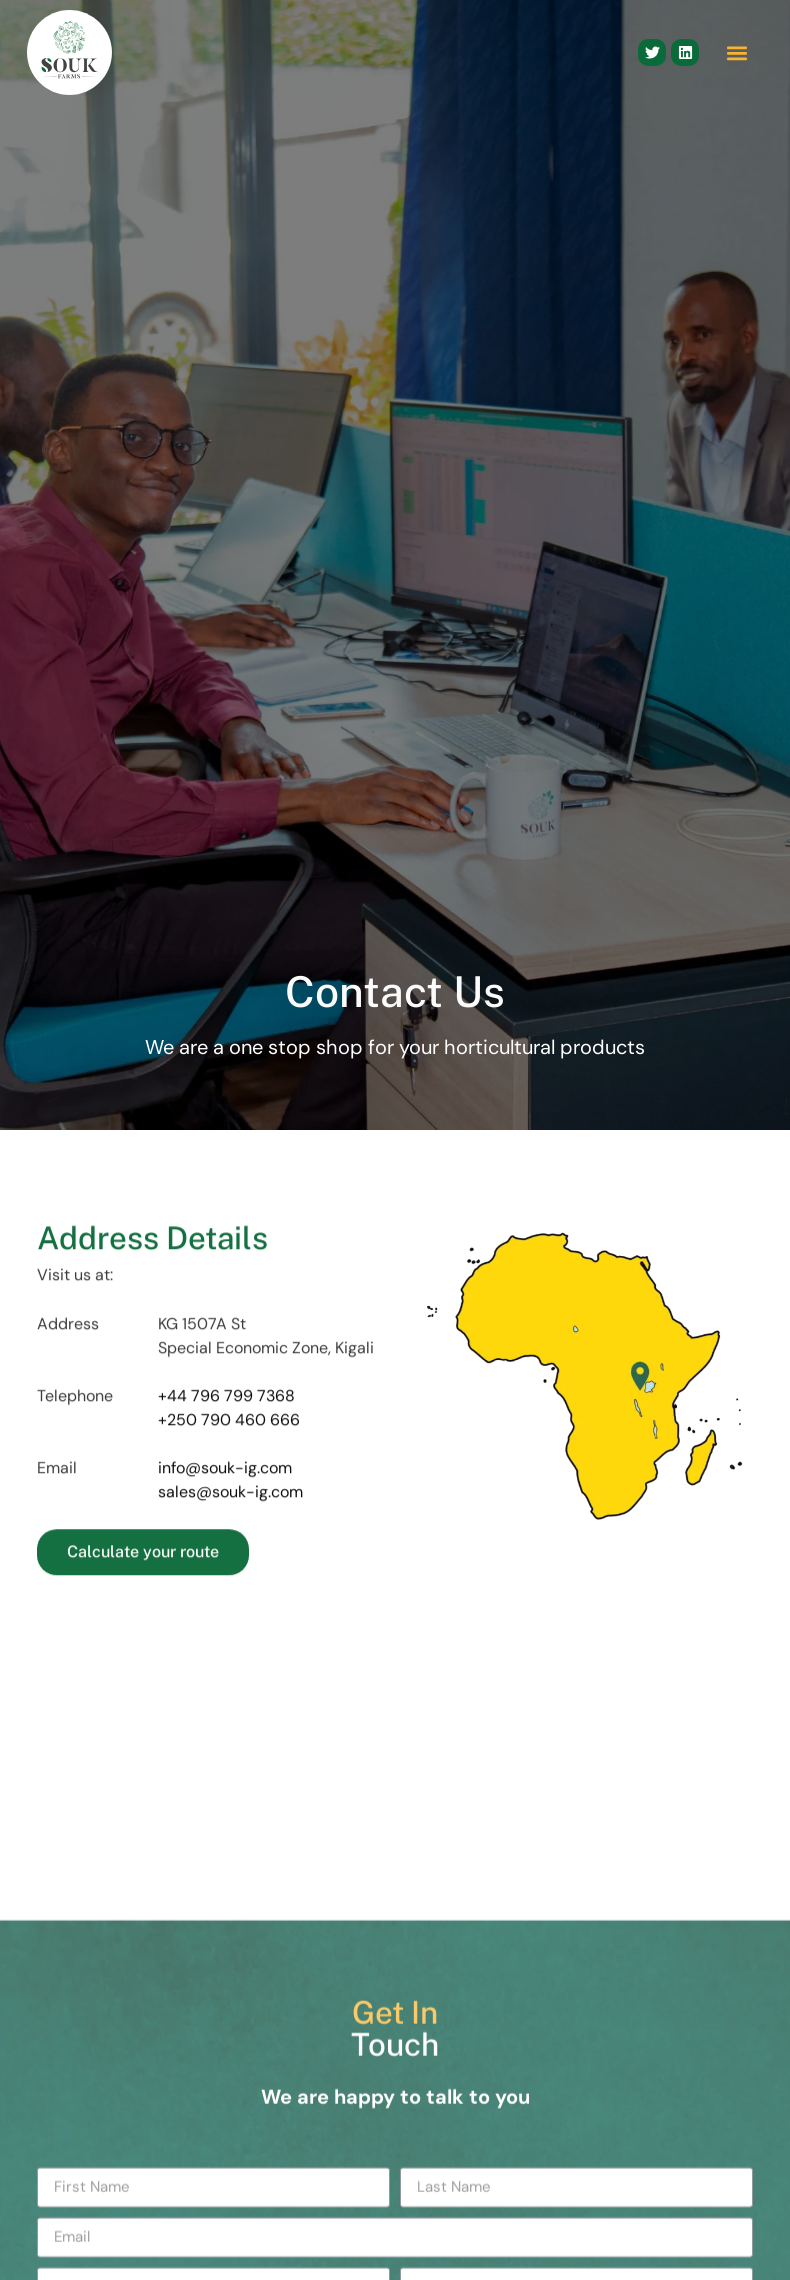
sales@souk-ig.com (230, 1539)
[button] (736, 52)
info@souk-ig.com (225, 1515)
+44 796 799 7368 (226, 1442)
